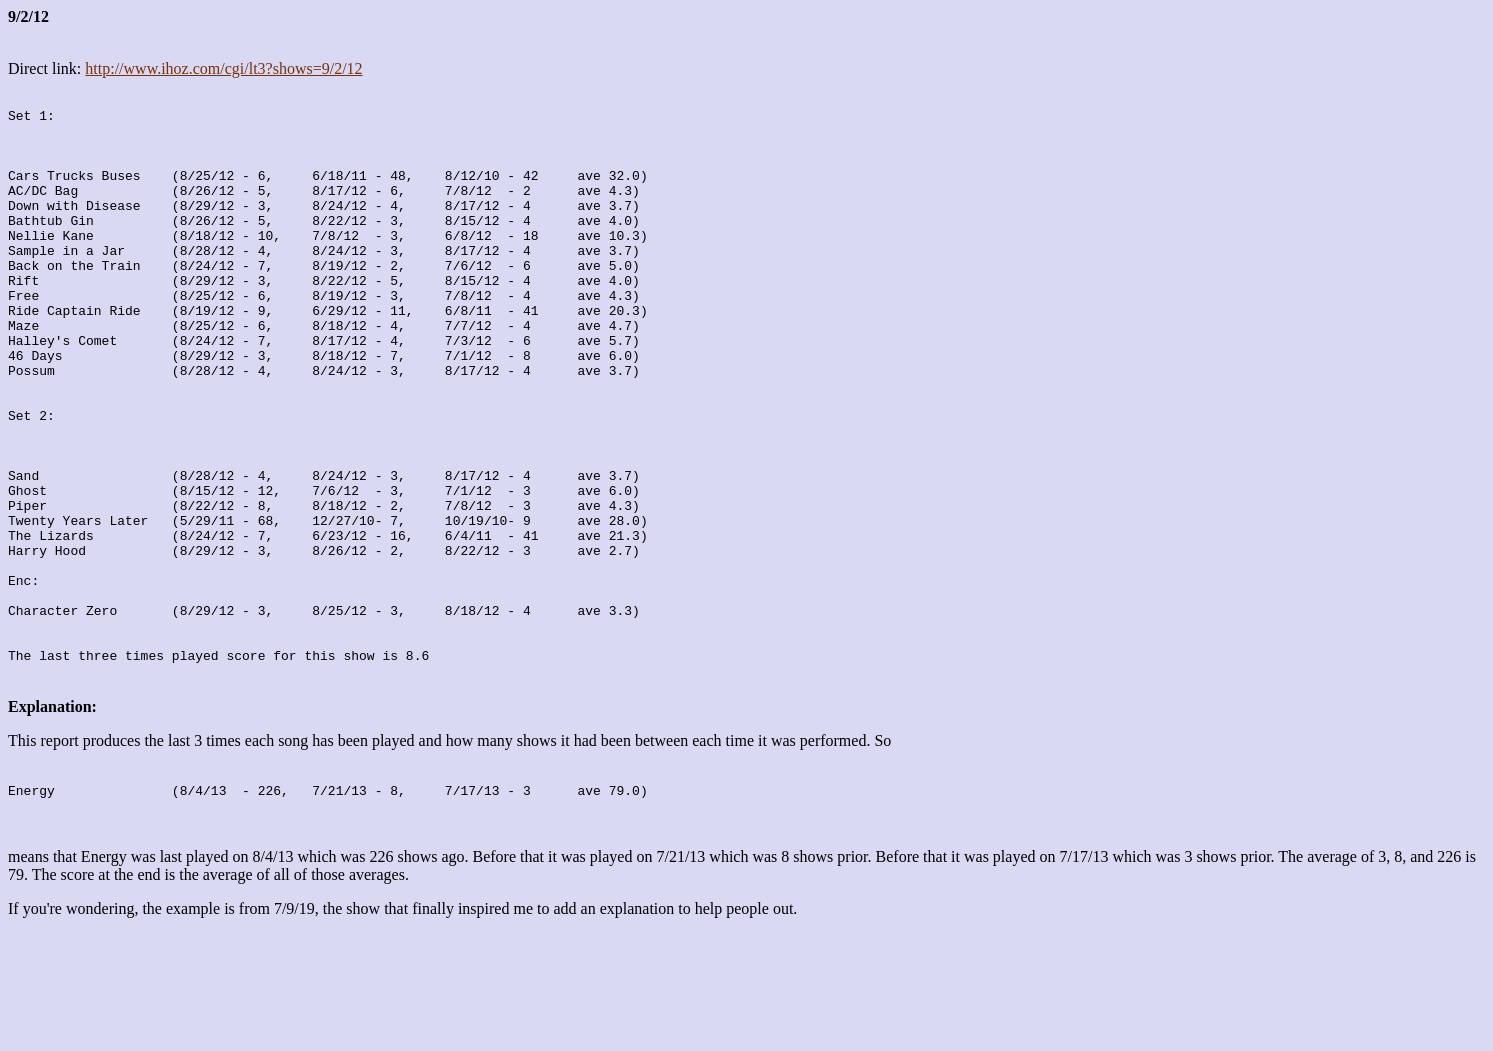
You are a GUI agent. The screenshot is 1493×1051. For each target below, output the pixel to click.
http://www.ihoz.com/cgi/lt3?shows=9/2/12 (223, 68)
